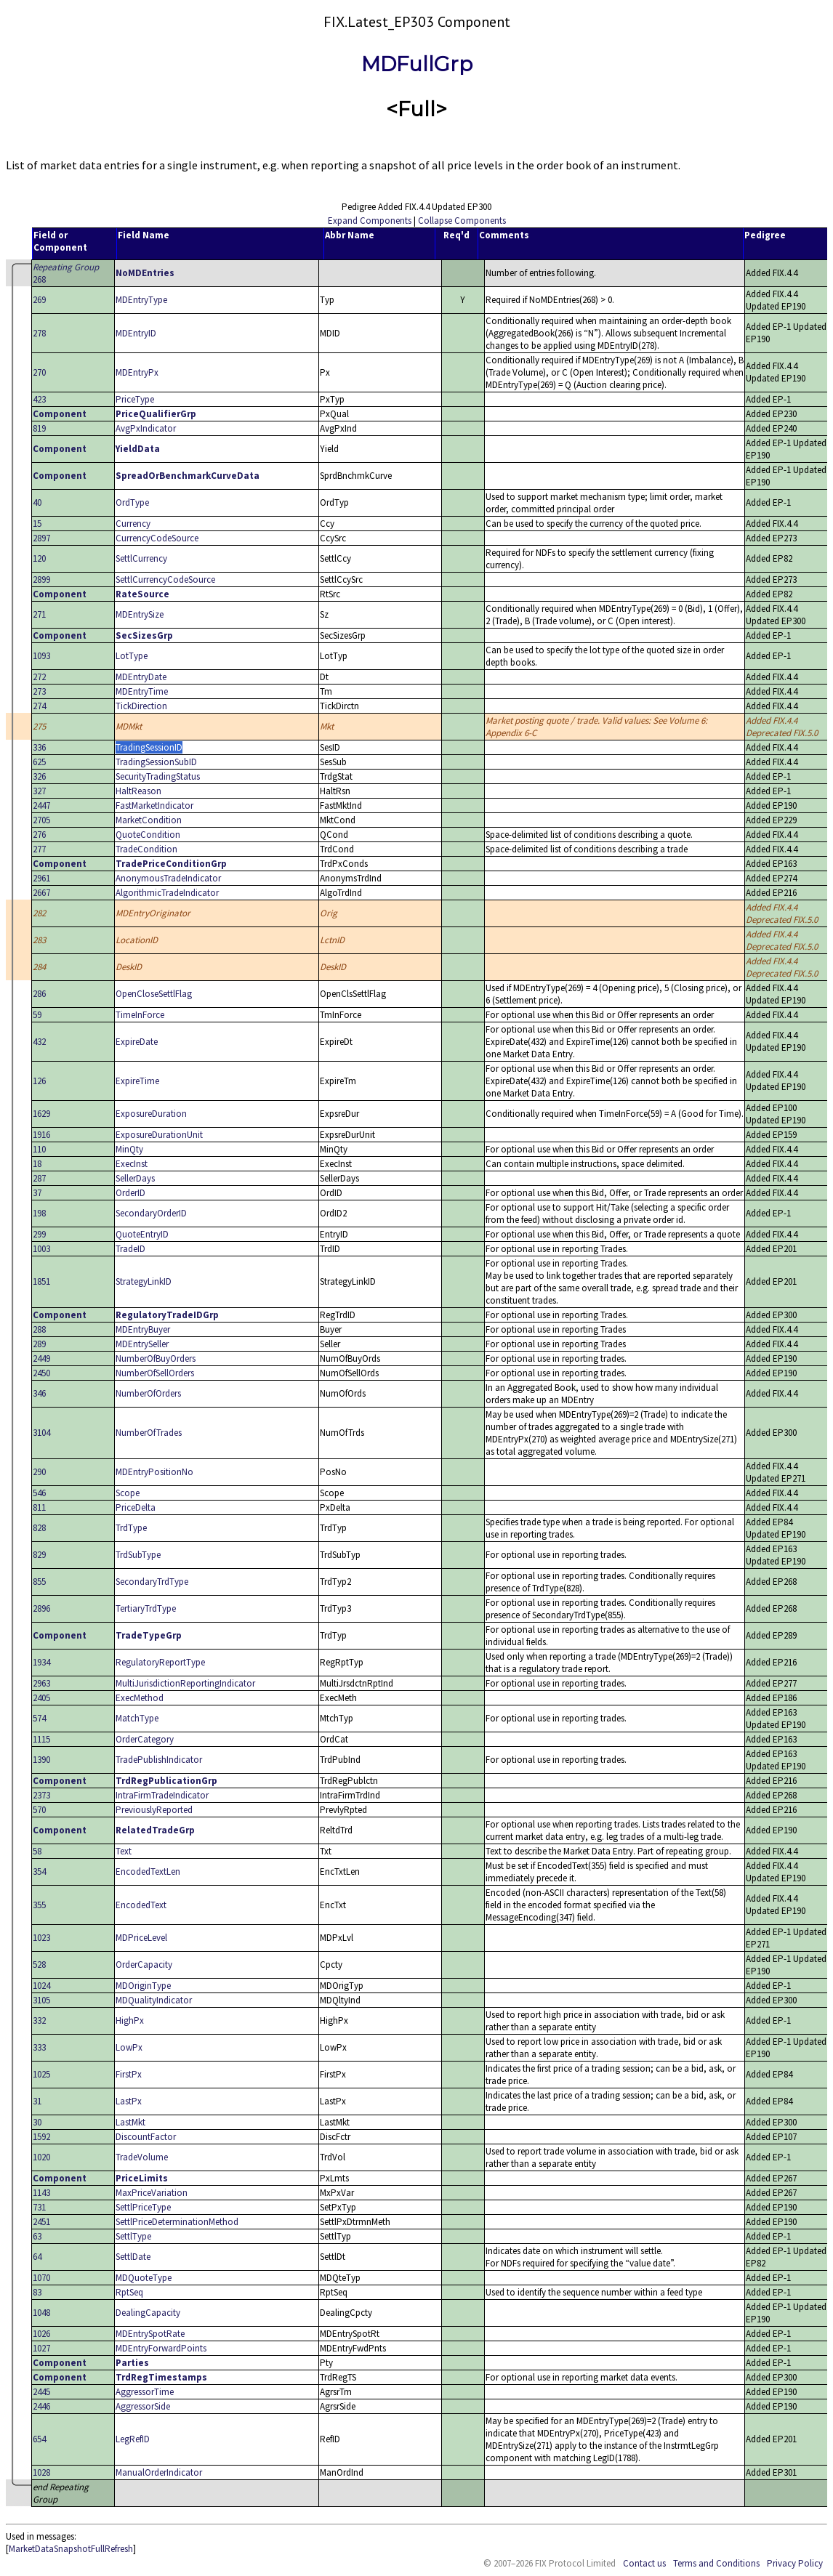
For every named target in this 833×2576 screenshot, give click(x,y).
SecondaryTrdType (152, 1581)
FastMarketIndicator (154, 805)
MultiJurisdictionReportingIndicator (185, 1683)
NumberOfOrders (148, 1393)
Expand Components (369, 220)
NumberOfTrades (149, 1432)
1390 (41, 1759)
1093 (41, 656)
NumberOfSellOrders (155, 1373)
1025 (41, 2074)
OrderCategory (145, 1739)
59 (37, 1015)
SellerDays (135, 1178)
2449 (41, 1358)
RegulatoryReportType (160, 1662)
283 (39, 940)
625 (39, 762)
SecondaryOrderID (151, 1213)
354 (39, 1871)
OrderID (130, 1193)
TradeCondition (146, 849)
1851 (41, 1281)
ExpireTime (137, 1081)
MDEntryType (141, 300)
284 (39, 967)
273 (39, 691)
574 (39, 1718)
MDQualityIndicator (154, 2000)
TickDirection (141, 706)
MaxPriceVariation (152, 2193)
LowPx (129, 2047)
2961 (41, 878)
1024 (41, 1985)
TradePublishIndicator (159, 1759)
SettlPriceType (143, 2207)
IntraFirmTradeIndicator (162, 1795)
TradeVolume (142, 2157)
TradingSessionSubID (156, 762)
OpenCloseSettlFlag (154, 994)
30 (37, 2122)
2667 (41, 893)
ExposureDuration (151, 1113)
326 (39, 776)
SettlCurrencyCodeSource (165, 579)
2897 (41, 538)
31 (37, 2101)
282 (39, 913)
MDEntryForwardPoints (161, 2348)
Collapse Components (462, 220)
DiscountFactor (146, 2137)
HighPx (130, 2020)
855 (39, 1581)
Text (124, 1851)
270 (39, 372)
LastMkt (130, 2122)
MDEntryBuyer (143, 1329)
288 (39, 1329)
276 (39, 834)
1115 (41, 1739)
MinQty (129, 1149)
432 (39, 1041)
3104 (41, 1432)
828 (39, 1528)
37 (37, 1193)
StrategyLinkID (144, 1281)
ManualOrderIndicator (159, 2472)
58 (37, 1851)
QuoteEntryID (142, 1234)
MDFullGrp (416, 64)
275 (39, 726)
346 (39, 1393)
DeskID (129, 967)
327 (39, 791)
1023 (41, 1937)
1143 (41, 2193)
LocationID (137, 940)
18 (37, 1164)
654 (39, 2439)
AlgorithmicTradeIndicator (167, 893)
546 (39, 1493)
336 (39, 747)
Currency (133, 523)
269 (39, 300)
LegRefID (133, 2439)
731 (39, 2207)
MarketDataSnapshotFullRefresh (71, 2549)
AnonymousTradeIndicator (168, 878)
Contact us (644, 2563)
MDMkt (129, 726)
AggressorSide (143, 2406)
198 (39, 1213)
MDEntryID (136, 333)
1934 (41, 1662)
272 (39, 677)
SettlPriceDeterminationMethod (177, 2222)
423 (39, 399)
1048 (41, 2312)
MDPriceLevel (141, 1937)
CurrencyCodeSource (157, 538)
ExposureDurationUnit (159, 1134)
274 (39, 706)
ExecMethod (140, 1698)
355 (39, 1905)
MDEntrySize (140, 614)
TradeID (130, 1249)
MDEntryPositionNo (154, 1472)
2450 (41, 1373)
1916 (41, 1134)
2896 (41, 1608)
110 (39, 1149)
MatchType (137, 1718)
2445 (41, 2392)
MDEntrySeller (142, 1344)
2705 (41, 820)
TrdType (131, 1528)
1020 (41, 2157)
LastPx (129, 2101)
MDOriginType (143, 1985)
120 (39, 558)
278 (39, 333)
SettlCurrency (141, 558)
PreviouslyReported (154, 1810)
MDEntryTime (142, 691)
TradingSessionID (149, 747)
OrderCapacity (144, 1964)
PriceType (135, 399)
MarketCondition (149, 820)
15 (37, 523)
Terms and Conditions (716, 2563)
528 (39, 1964)
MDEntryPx (137, 372)
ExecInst (132, 1164)
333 (39, 2047)
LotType (132, 656)
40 (37, 502)
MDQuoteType (144, 2278)
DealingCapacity (148, 2312)
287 (39, 1178)
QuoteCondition (148, 834)
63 (37, 2236)
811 (39, 1507)
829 (39, 1555)
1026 (41, 2333)
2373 (41, 1795)
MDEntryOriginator (153, 913)
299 (39, 1234)
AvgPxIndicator (146, 428)
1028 (41, 2472)
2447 (41, 805)
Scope (128, 1493)
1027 (41, 2348)
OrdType (132, 502)
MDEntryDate (141, 677)
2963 (41, 1683)
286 (39, 994)
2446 (41, 2406)
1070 (41, 2278)
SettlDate (133, 2256)
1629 (41, 1113)
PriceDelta (136, 1507)
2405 (41, 1698)
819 (39, 428)
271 (39, 614)
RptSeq (129, 2292)
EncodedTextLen (148, 1871)
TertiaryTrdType (146, 1608)
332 (39, 2020)
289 (39, 1344)
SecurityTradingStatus (158, 776)
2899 (41, 579)
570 (39, 1810)
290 (39, 1472)
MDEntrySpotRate (150, 2333)
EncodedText (141, 1905)
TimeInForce (140, 1015)
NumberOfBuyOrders (156, 1358)
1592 (41, 2137)
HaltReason (138, 791)
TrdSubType (138, 1555)
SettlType (133, 2236)
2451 (41, 2222)
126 (39, 1081)
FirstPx (129, 2074)
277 (39, 849)
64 (37, 2256)
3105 (41, 2000)
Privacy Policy (795, 2563)
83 (37, 2292)
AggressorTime (145, 2392)
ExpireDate (137, 1041)
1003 (41, 1249)
